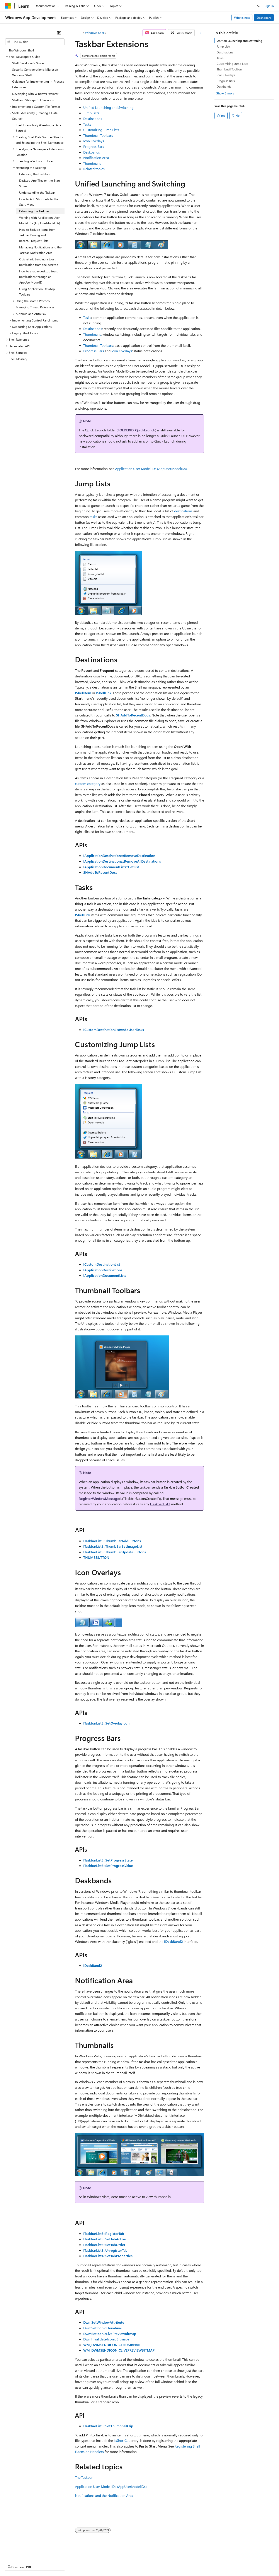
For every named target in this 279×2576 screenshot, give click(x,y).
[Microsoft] (8, 6)
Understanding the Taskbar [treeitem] (37, 192)
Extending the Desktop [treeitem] (34, 174)
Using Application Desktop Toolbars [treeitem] (37, 292)
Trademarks (180, 2563)
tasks (93, 516)
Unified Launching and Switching (108, 107)
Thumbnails (92, 163)
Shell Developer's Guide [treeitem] (28, 63)
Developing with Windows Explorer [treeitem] (35, 94)
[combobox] (35, 41)
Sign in (269, 6)
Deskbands (91, 152)
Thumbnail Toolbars (98, 135)
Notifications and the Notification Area (104, 2495)
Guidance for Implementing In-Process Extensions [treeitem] (38, 84)
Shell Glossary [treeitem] (18, 359)
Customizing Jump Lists (101, 129)
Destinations (92, 118)
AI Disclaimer (14, 2563)
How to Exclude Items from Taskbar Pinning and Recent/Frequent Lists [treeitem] (37, 235)
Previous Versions (39, 2563)
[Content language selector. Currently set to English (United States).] (25, 2552)
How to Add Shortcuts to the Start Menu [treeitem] (38, 202)
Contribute (78, 2563)
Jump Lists (91, 113)
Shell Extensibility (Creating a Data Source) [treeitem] (38, 128)
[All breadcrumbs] (79, 32)
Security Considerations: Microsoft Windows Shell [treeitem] (35, 72)
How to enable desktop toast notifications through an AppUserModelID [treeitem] (38, 276)
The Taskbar (84, 2477)
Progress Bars (93, 146)
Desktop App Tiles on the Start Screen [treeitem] (39, 183)
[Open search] (258, 6)
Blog (59, 2563)
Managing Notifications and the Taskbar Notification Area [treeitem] (40, 250)
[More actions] (200, 32)
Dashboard (264, 17)
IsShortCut (122, 2440)
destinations (183, 511)
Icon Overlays (93, 140)
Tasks (87, 124)
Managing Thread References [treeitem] (35, 307)
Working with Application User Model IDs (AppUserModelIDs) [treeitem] (39, 220)
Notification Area (96, 157)
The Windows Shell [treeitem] (21, 50)
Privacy (95, 2563)
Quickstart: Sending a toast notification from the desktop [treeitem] (38, 262)
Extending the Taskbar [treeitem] (34, 211)
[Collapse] (59, 33)
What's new (242, 17)
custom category (87, 783)
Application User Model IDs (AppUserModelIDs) (151, 468)
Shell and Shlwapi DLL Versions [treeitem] (33, 100)
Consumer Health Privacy (125, 2563)
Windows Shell (94, 33)
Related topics (94, 168)
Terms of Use (159, 2563)
